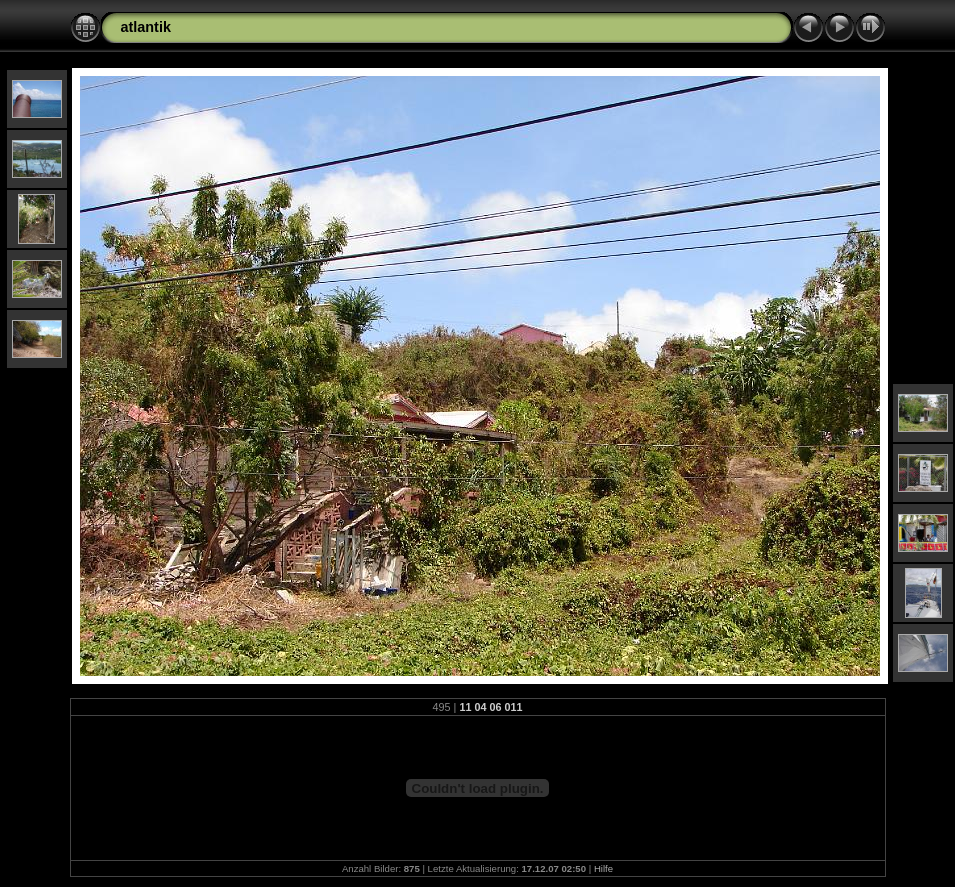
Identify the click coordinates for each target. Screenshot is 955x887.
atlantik (146, 27)
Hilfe (603, 868)
